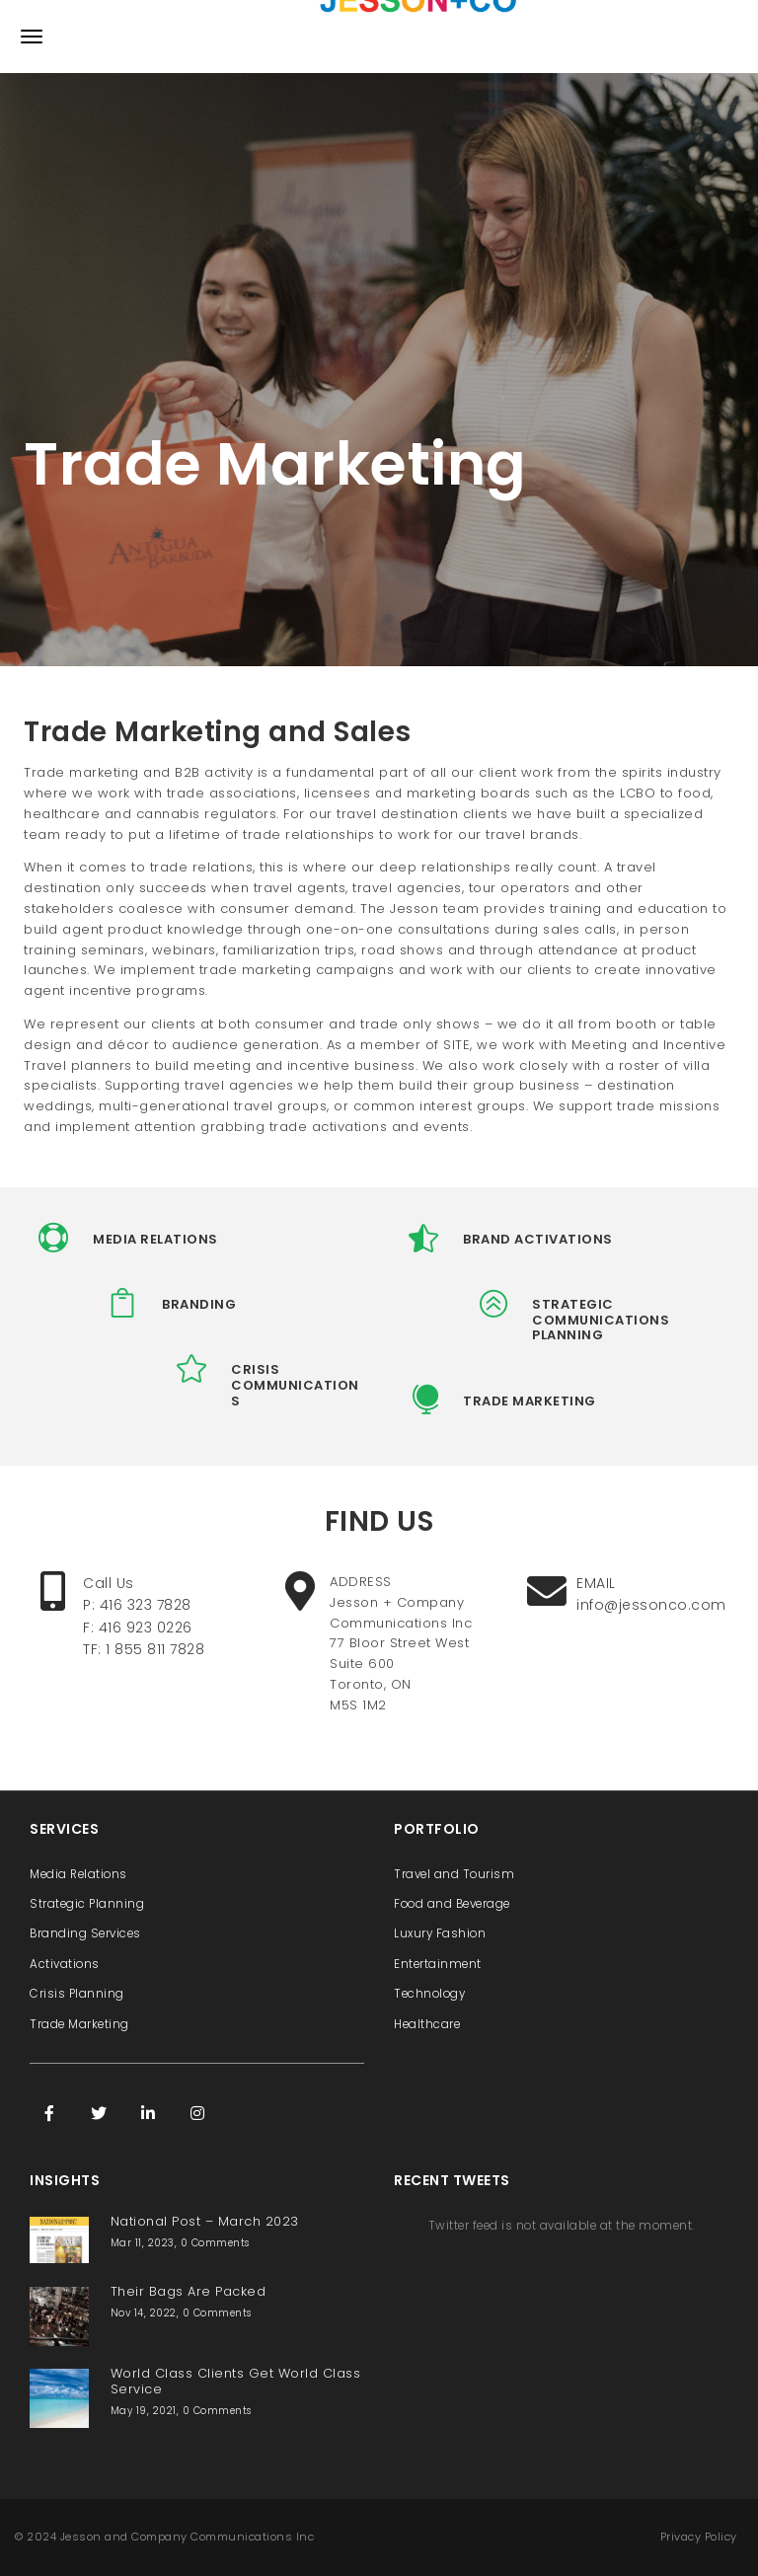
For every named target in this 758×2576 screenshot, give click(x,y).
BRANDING (199, 1304)
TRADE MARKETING (529, 1401)
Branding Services (85, 1933)
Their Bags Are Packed (188, 2291)
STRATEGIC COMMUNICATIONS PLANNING (600, 1319)
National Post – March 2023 (205, 2221)
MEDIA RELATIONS (155, 1239)
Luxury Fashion (440, 1933)
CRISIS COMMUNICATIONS (295, 1384)
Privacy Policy (698, 2536)
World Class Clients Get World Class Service (236, 2380)
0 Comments (215, 2242)
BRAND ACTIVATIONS (538, 1239)
